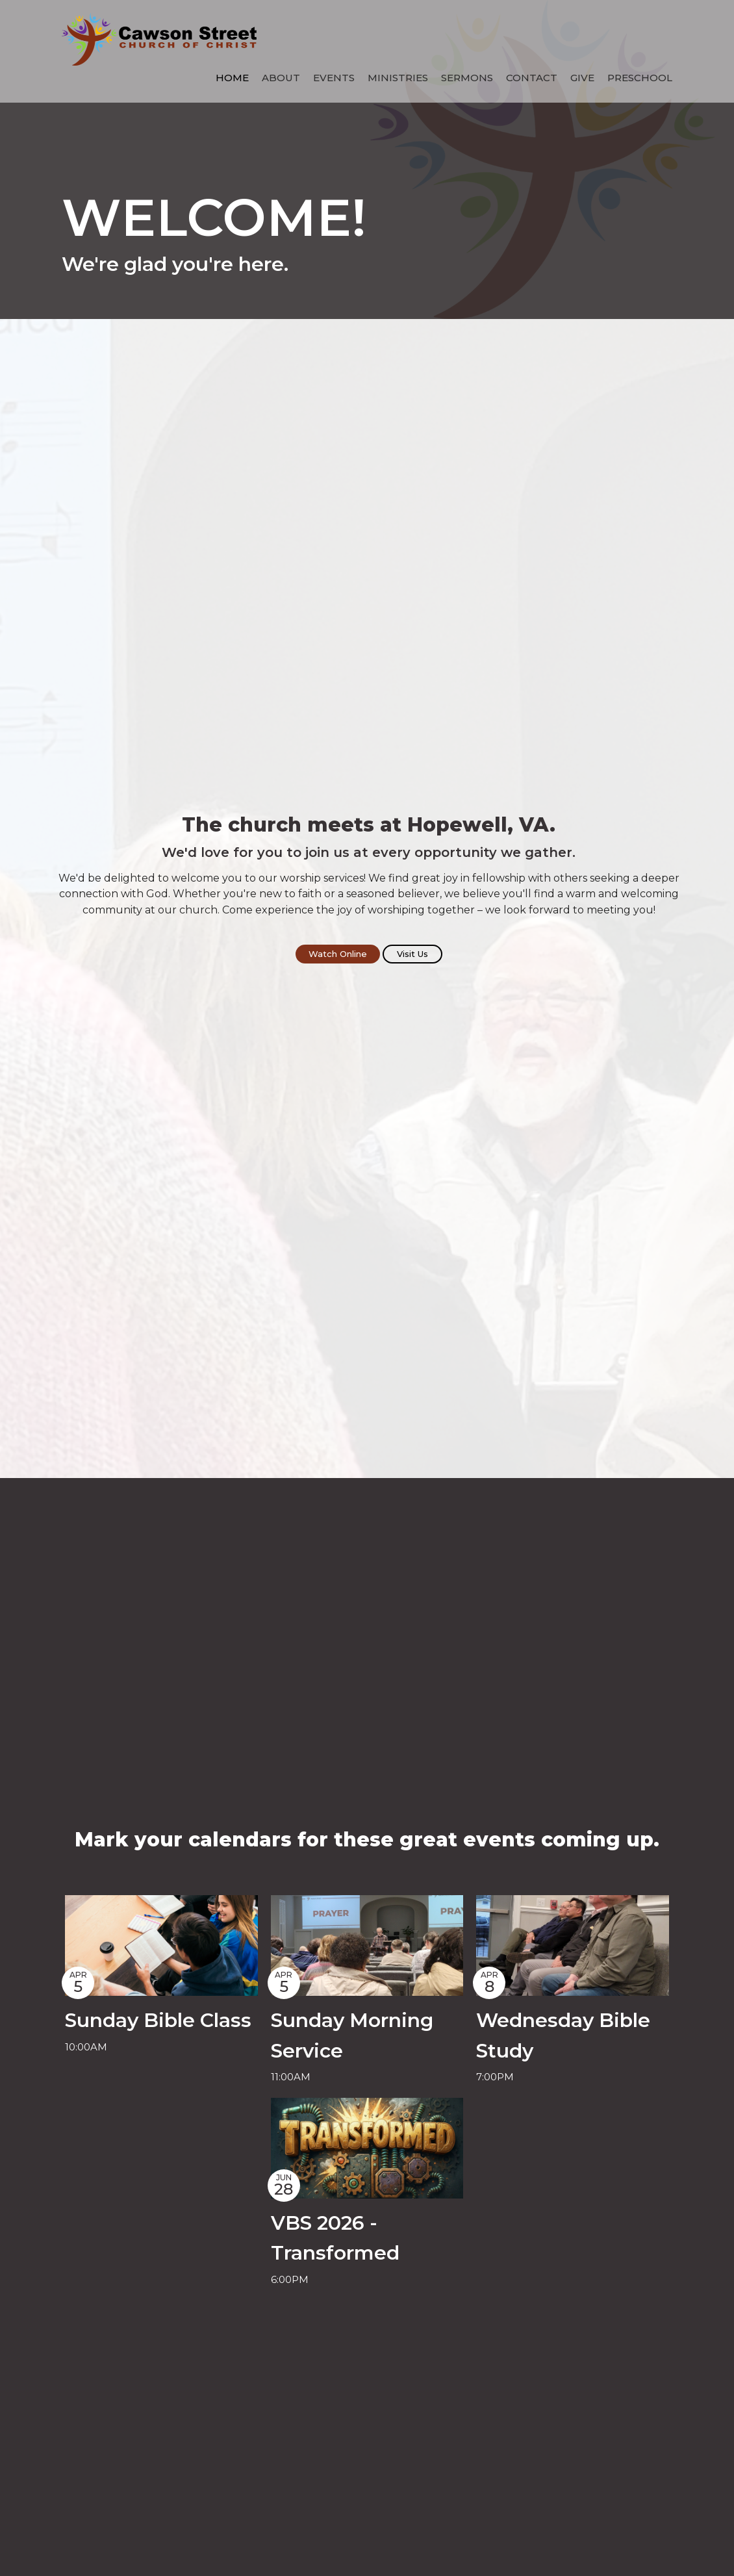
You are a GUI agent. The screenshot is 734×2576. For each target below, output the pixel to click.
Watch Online (338, 954)
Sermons (467, 77)
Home (232, 77)
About (281, 77)
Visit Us (412, 954)
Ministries (398, 77)
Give (582, 77)
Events (334, 77)
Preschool (639, 77)
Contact (531, 77)
